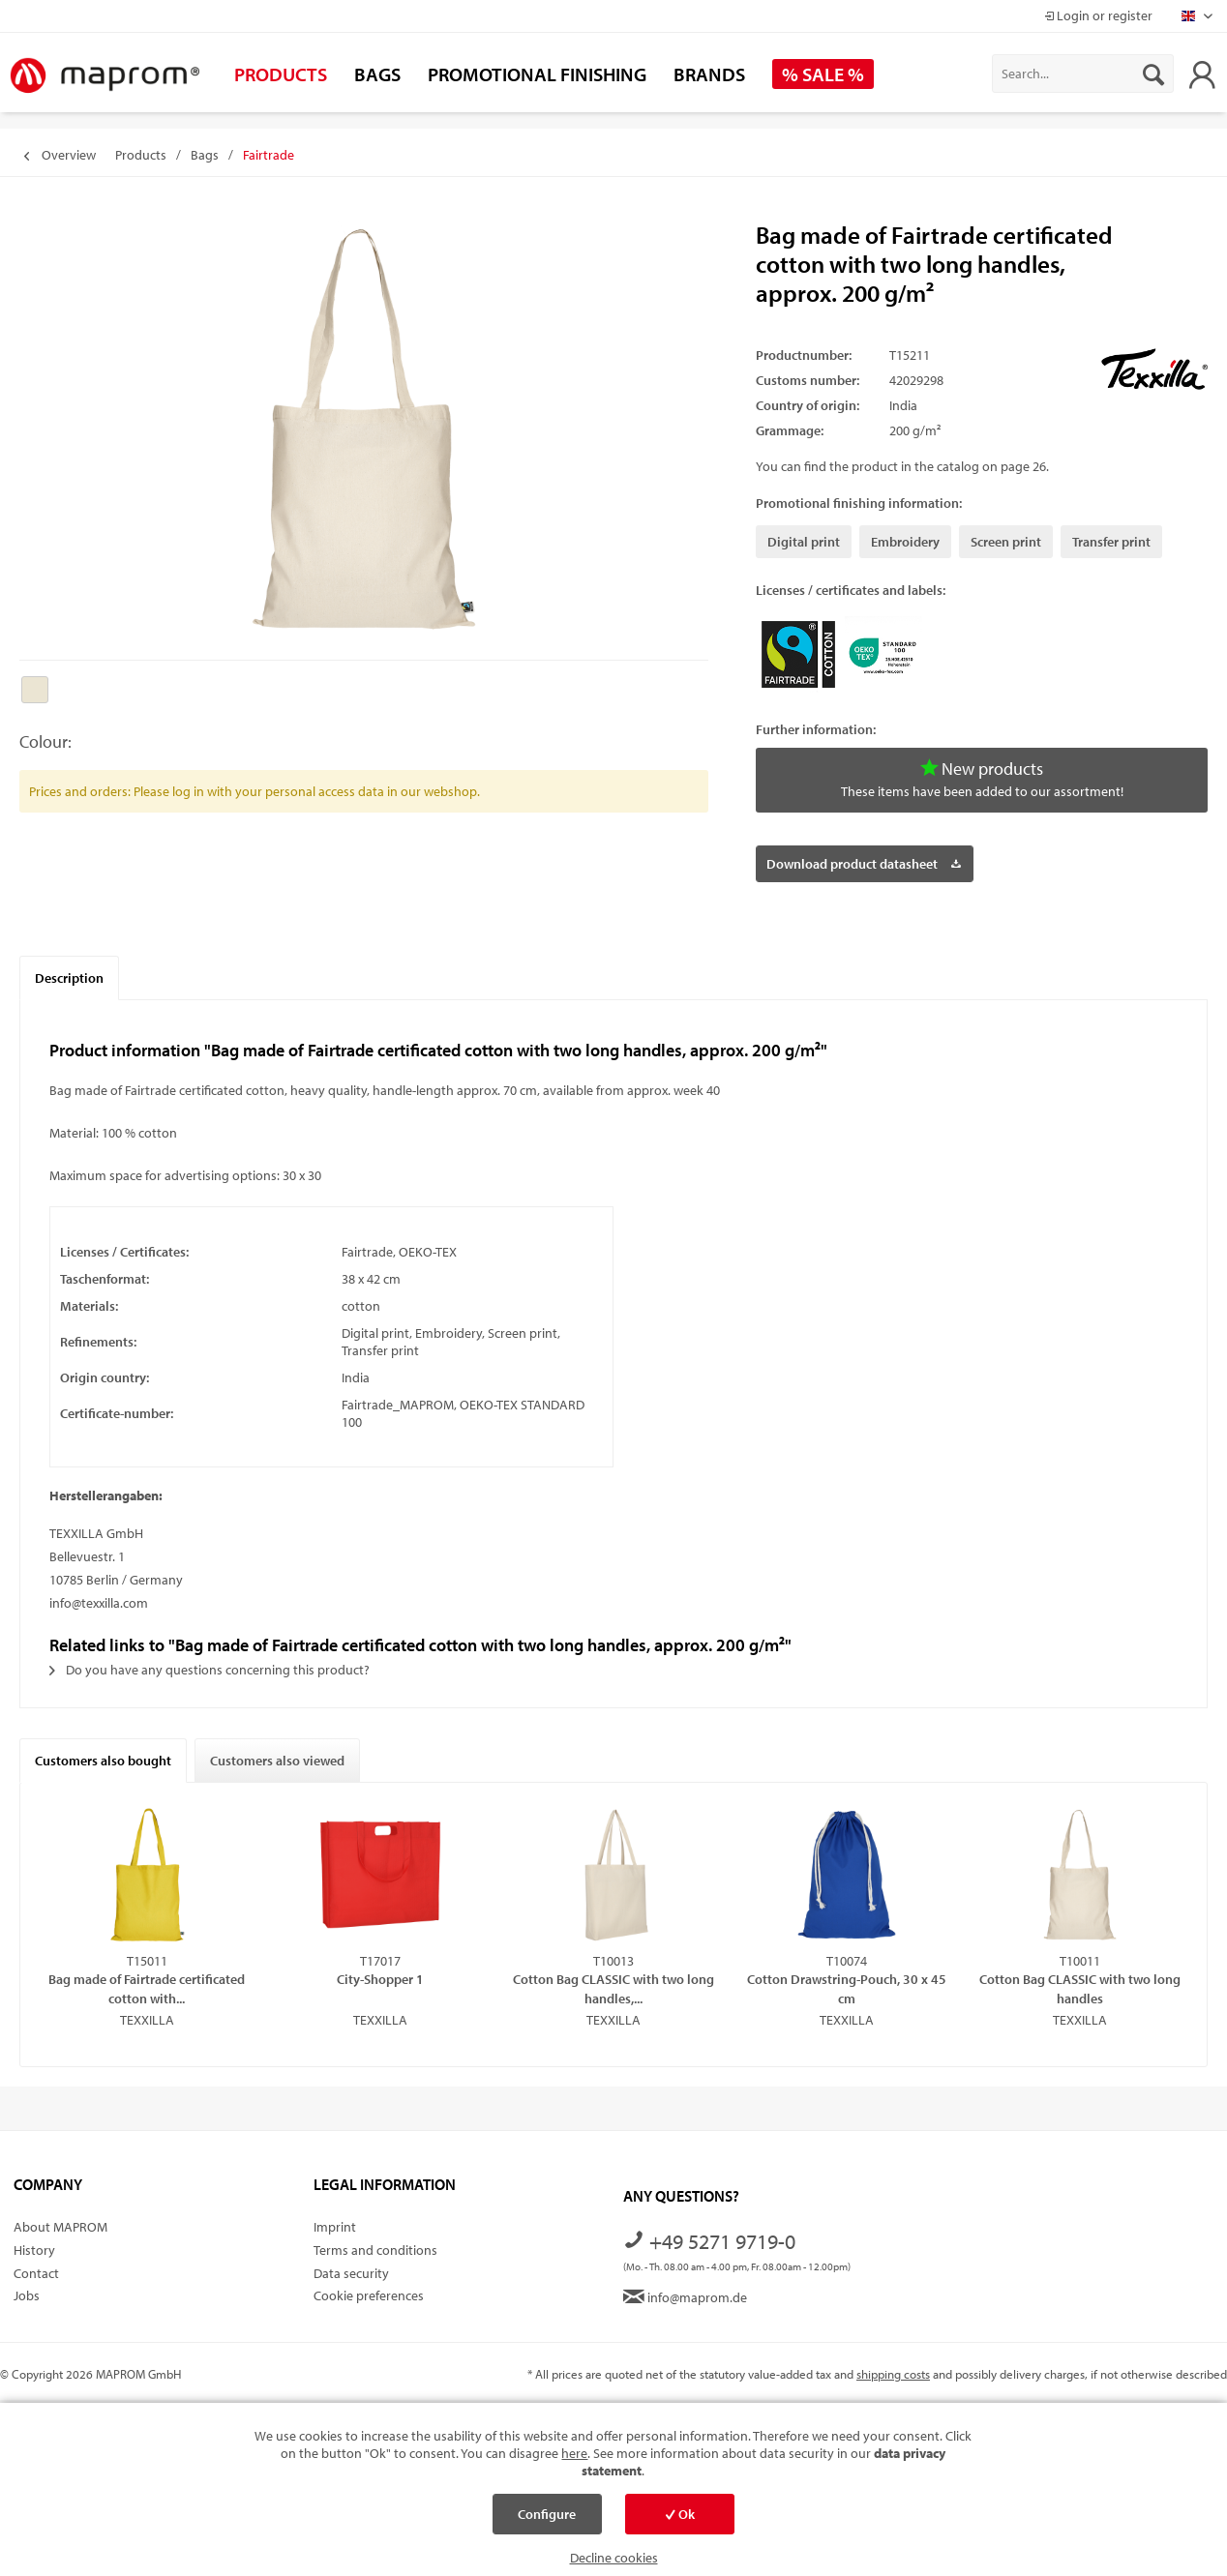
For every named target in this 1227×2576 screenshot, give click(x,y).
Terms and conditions (375, 2250)
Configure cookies (547, 2519)
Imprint (335, 2226)
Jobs (27, 2295)
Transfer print (1111, 541)
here (574, 2453)
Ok (680, 2514)
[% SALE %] (823, 74)
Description (69, 978)
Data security (351, 2273)
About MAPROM (60, 2226)
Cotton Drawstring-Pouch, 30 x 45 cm (846, 1988)
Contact (36, 2273)
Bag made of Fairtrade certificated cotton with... (146, 1988)
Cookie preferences (369, 2295)
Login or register (1098, 15)
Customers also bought (103, 1760)
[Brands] (709, 74)
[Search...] (1083, 73)
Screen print (1006, 541)
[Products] (281, 74)
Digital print (803, 541)
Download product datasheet (863, 860)
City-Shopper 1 (380, 1979)
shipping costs (893, 2374)
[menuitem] (1083, 73)
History (34, 2250)
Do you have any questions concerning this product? (209, 1669)
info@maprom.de (685, 2297)
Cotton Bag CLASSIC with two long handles (1080, 1988)
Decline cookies (614, 2557)
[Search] (1153, 73)
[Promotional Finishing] (537, 74)
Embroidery (905, 541)
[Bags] (377, 74)
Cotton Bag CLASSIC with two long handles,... (613, 1988)
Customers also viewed (277, 1760)
